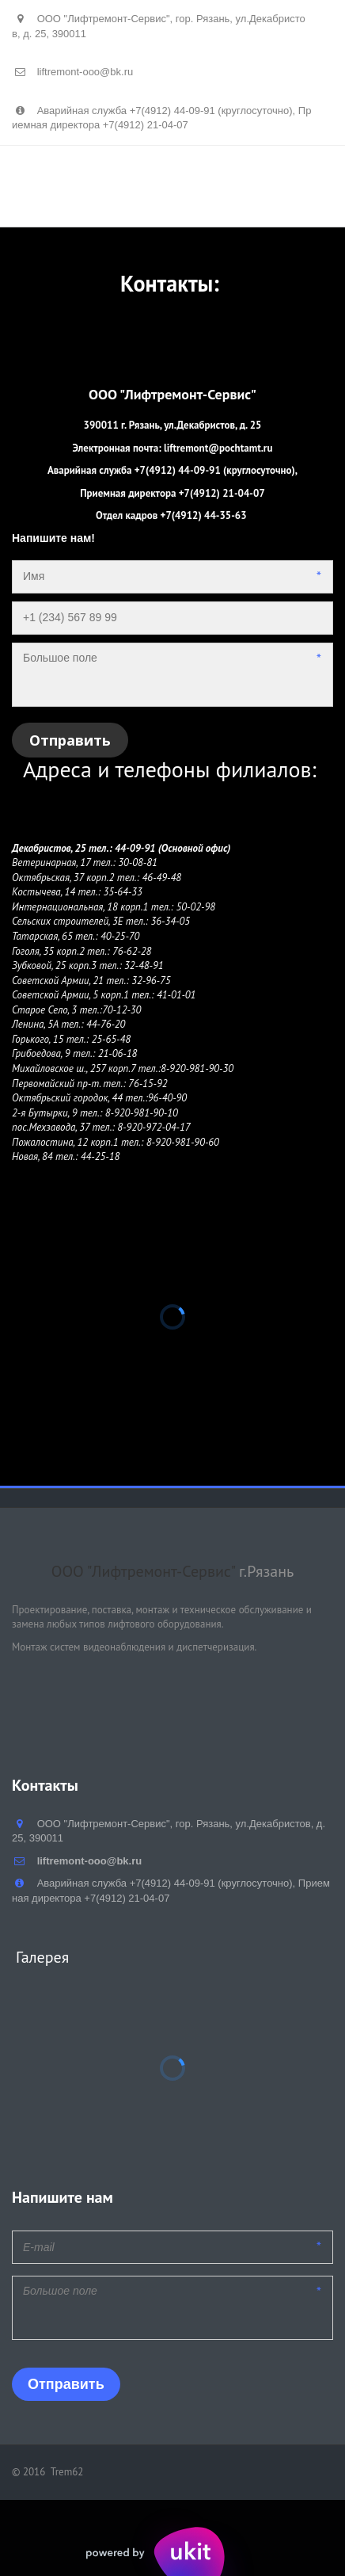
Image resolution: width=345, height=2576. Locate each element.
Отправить (70, 740)
